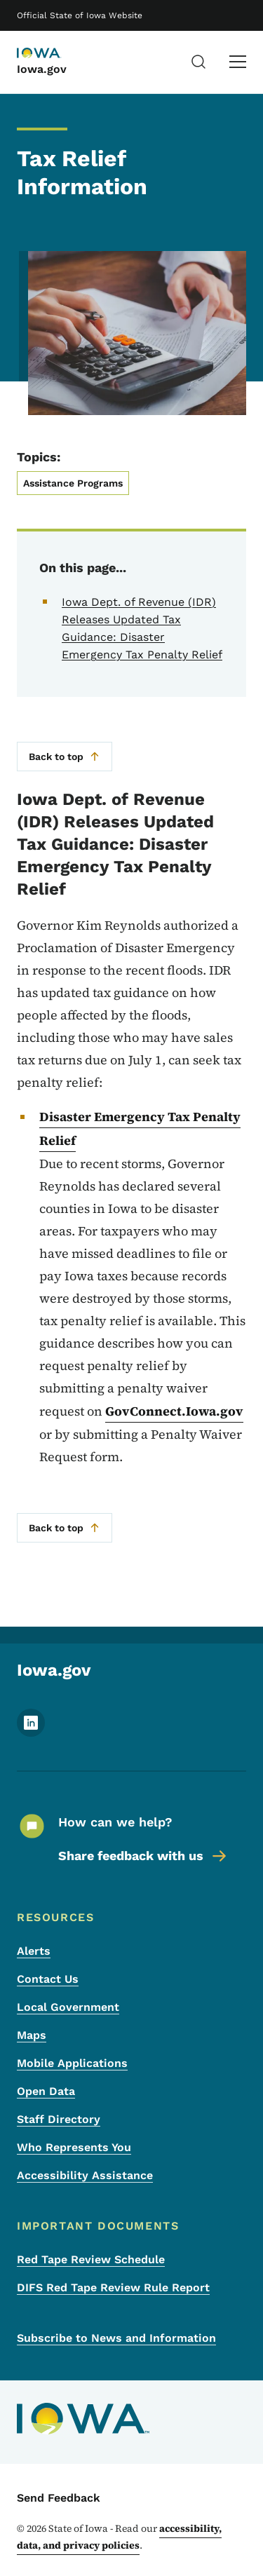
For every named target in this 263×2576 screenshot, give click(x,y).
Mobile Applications (72, 2063)
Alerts (33, 1951)
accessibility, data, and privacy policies (119, 2536)
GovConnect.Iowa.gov (174, 1411)
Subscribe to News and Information (116, 2338)
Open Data (46, 2091)
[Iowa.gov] (52, 54)
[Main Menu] (237, 61)
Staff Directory (58, 2119)
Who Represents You (74, 2147)
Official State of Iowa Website (79, 15)
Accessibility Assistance (85, 2175)
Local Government (68, 2007)
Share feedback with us (143, 1856)
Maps (31, 2035)
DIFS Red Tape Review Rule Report (113, 2287)
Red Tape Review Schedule (91, 2259)
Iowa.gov (42, 69)
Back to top (64, 756)
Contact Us (48, 1979)
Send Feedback (58, 2497)
